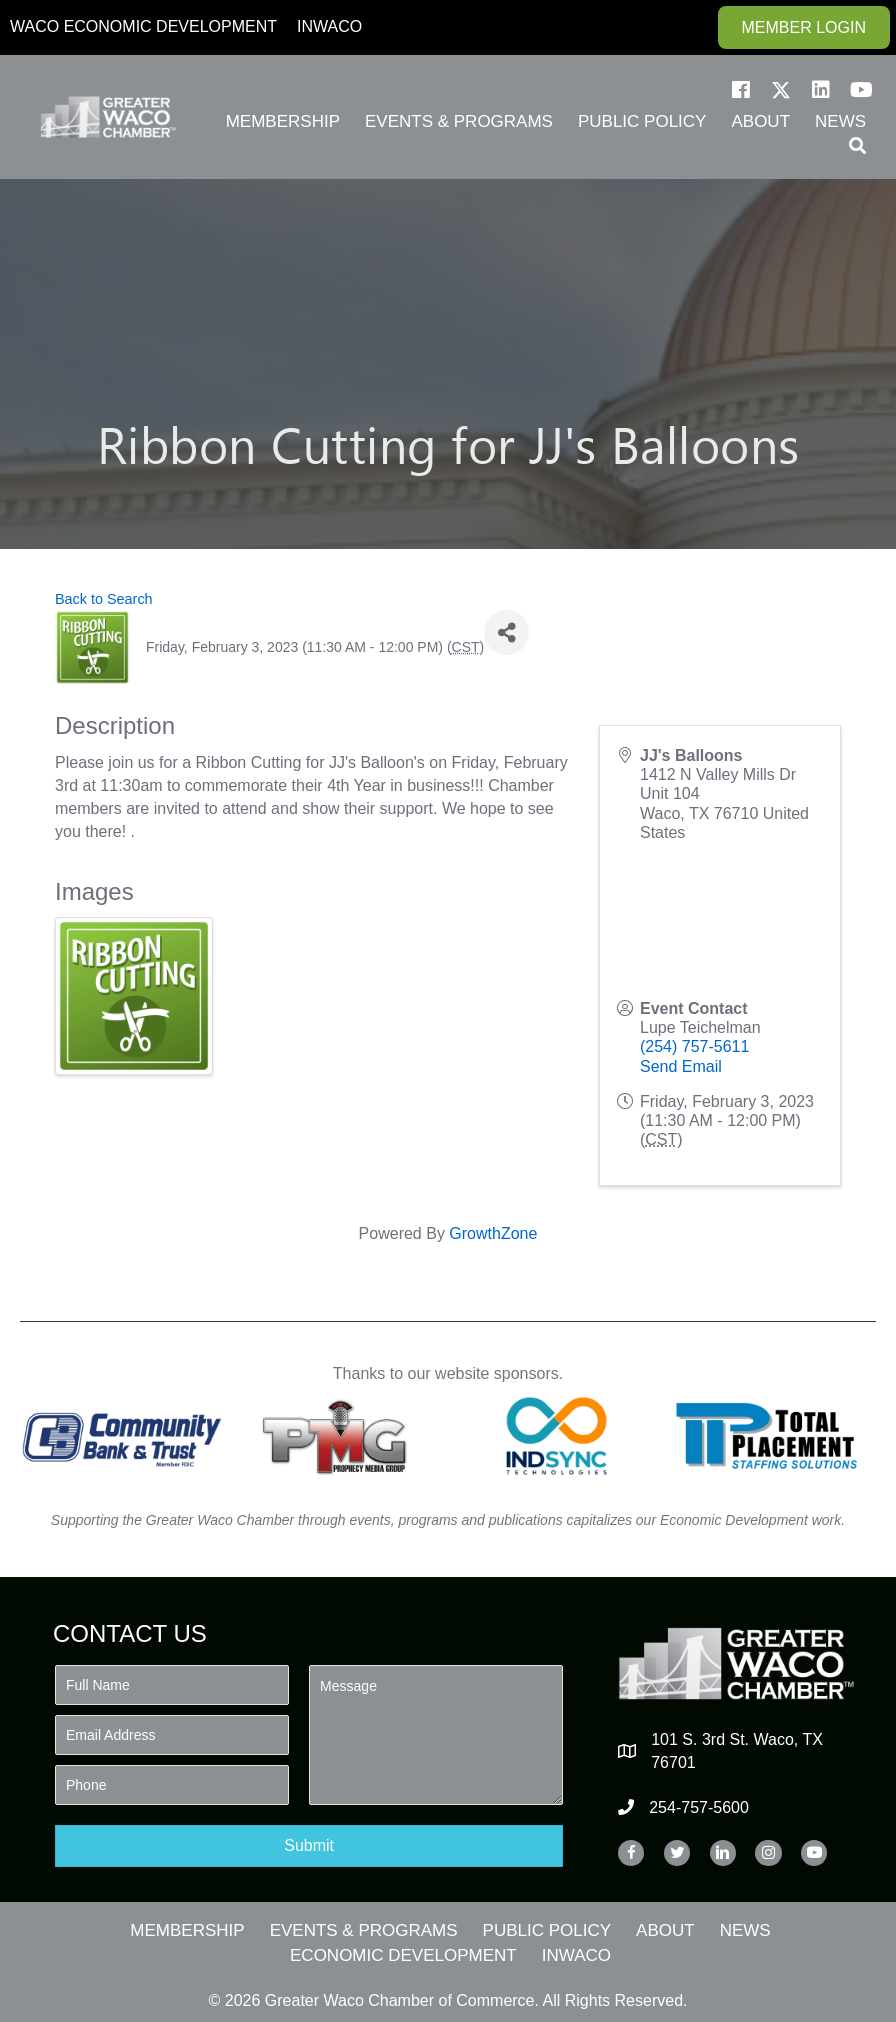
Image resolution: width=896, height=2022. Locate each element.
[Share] (506, 632)
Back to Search (104, 599)
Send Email (681, 1066)
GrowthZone (493, 1233)
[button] (741, 90)
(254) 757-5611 (694, 1046)
